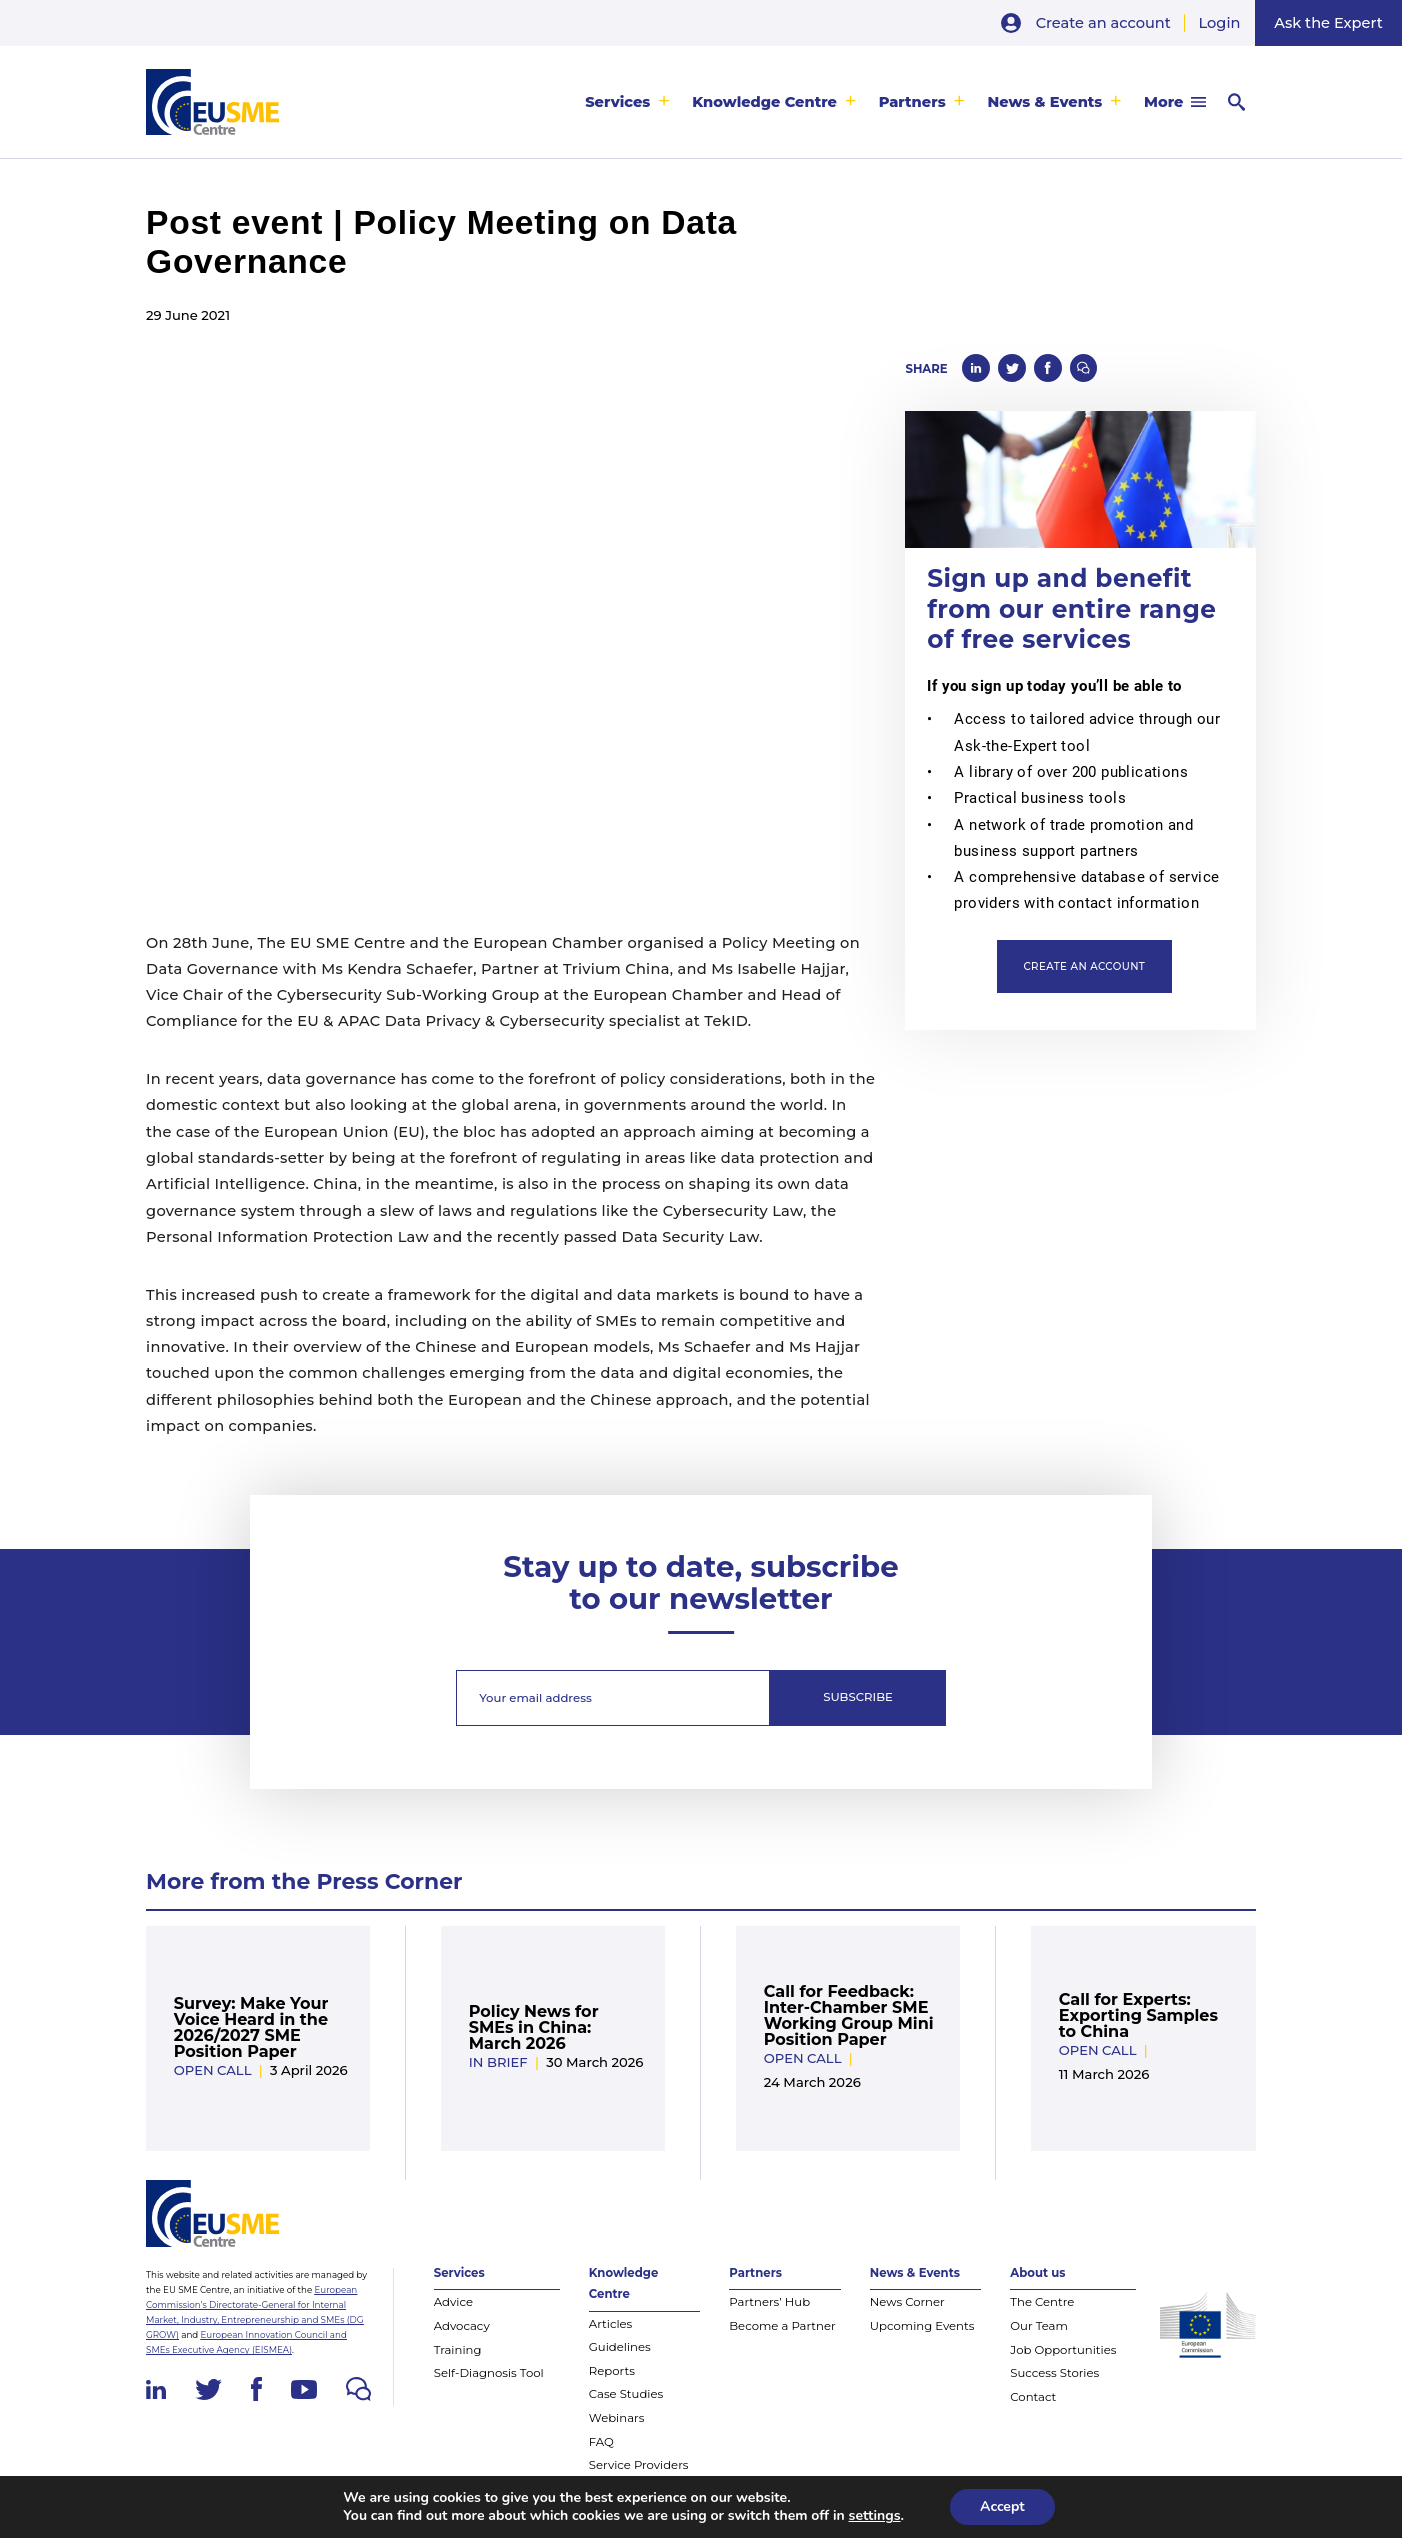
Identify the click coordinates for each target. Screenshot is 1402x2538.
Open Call (213, 2070)
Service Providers (639, 2465)
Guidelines (620, 2347)
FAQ (601, 2442)
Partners (912, 102)
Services (617, 102)
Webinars (617, 2418)
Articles (610, 2324)
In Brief (498, 2062)
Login (1220, 23)
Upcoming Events (922, 2326)
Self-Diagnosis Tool (489, 2373)
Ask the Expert (1328, 23)
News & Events (1044, 102)
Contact (1033, 2397)
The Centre (1042, 2302)
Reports (612, 2371)
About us (1037, 2273)
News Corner (907, 2302)
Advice (453, 2302)
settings (875, 2516)
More (1163, 102)
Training (458, 2350)
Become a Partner (782, 2326)
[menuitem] (627, 102)
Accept (1002, 2506)
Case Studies (626, 2394)
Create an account (1103, 23)
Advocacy (462, 2326)
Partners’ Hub (769, 2302)
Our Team (1039, 2326)
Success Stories (1054, 2373)
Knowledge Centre (764, 102)
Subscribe (858, 1697)
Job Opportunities (1063, 2350)
